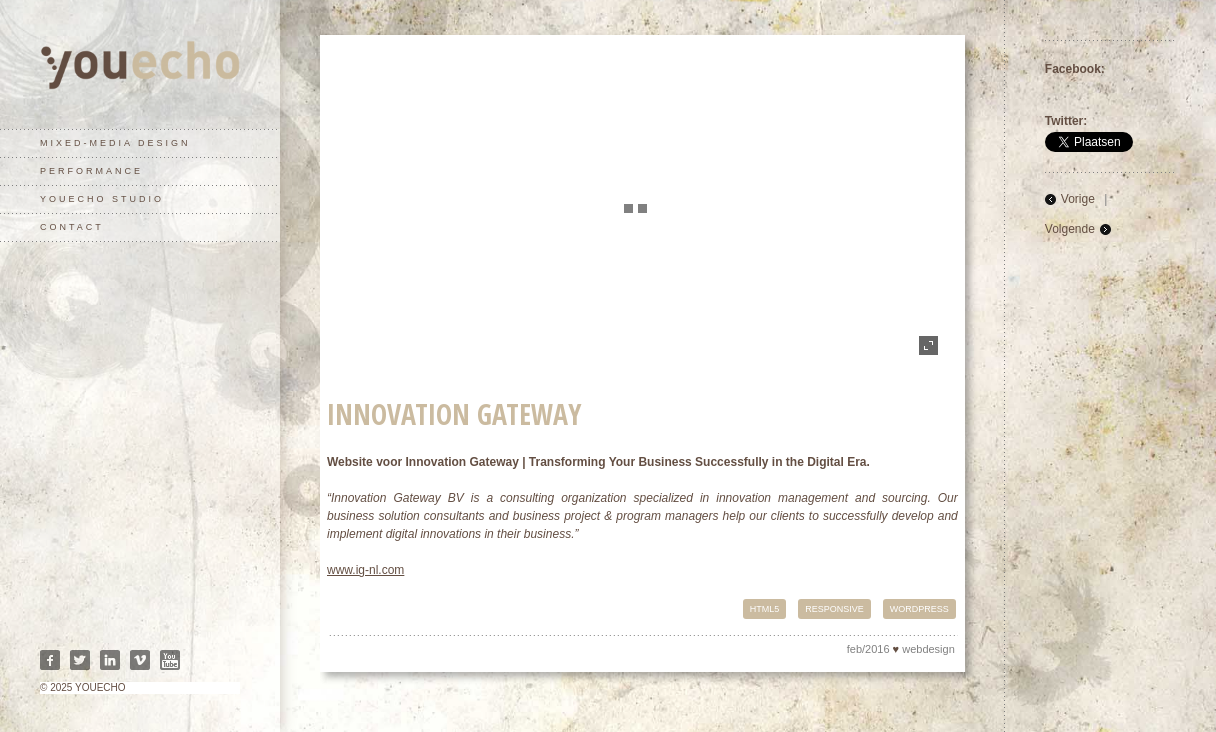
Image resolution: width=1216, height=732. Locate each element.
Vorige (1078, 199)
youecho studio (102, 199)
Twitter (80, 660)
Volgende (1070, 229)
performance (91, 171)
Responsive (834, 609)
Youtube (170, 660)
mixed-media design (115, 143)
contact (72, 227)
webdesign (928, 649)
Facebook (50, 660)
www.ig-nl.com (365, 570)
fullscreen (928, 345)
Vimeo (140, 660)
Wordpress (919, 609)
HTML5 (765, 609)
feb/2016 (868, 649)
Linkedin (110, 660)
